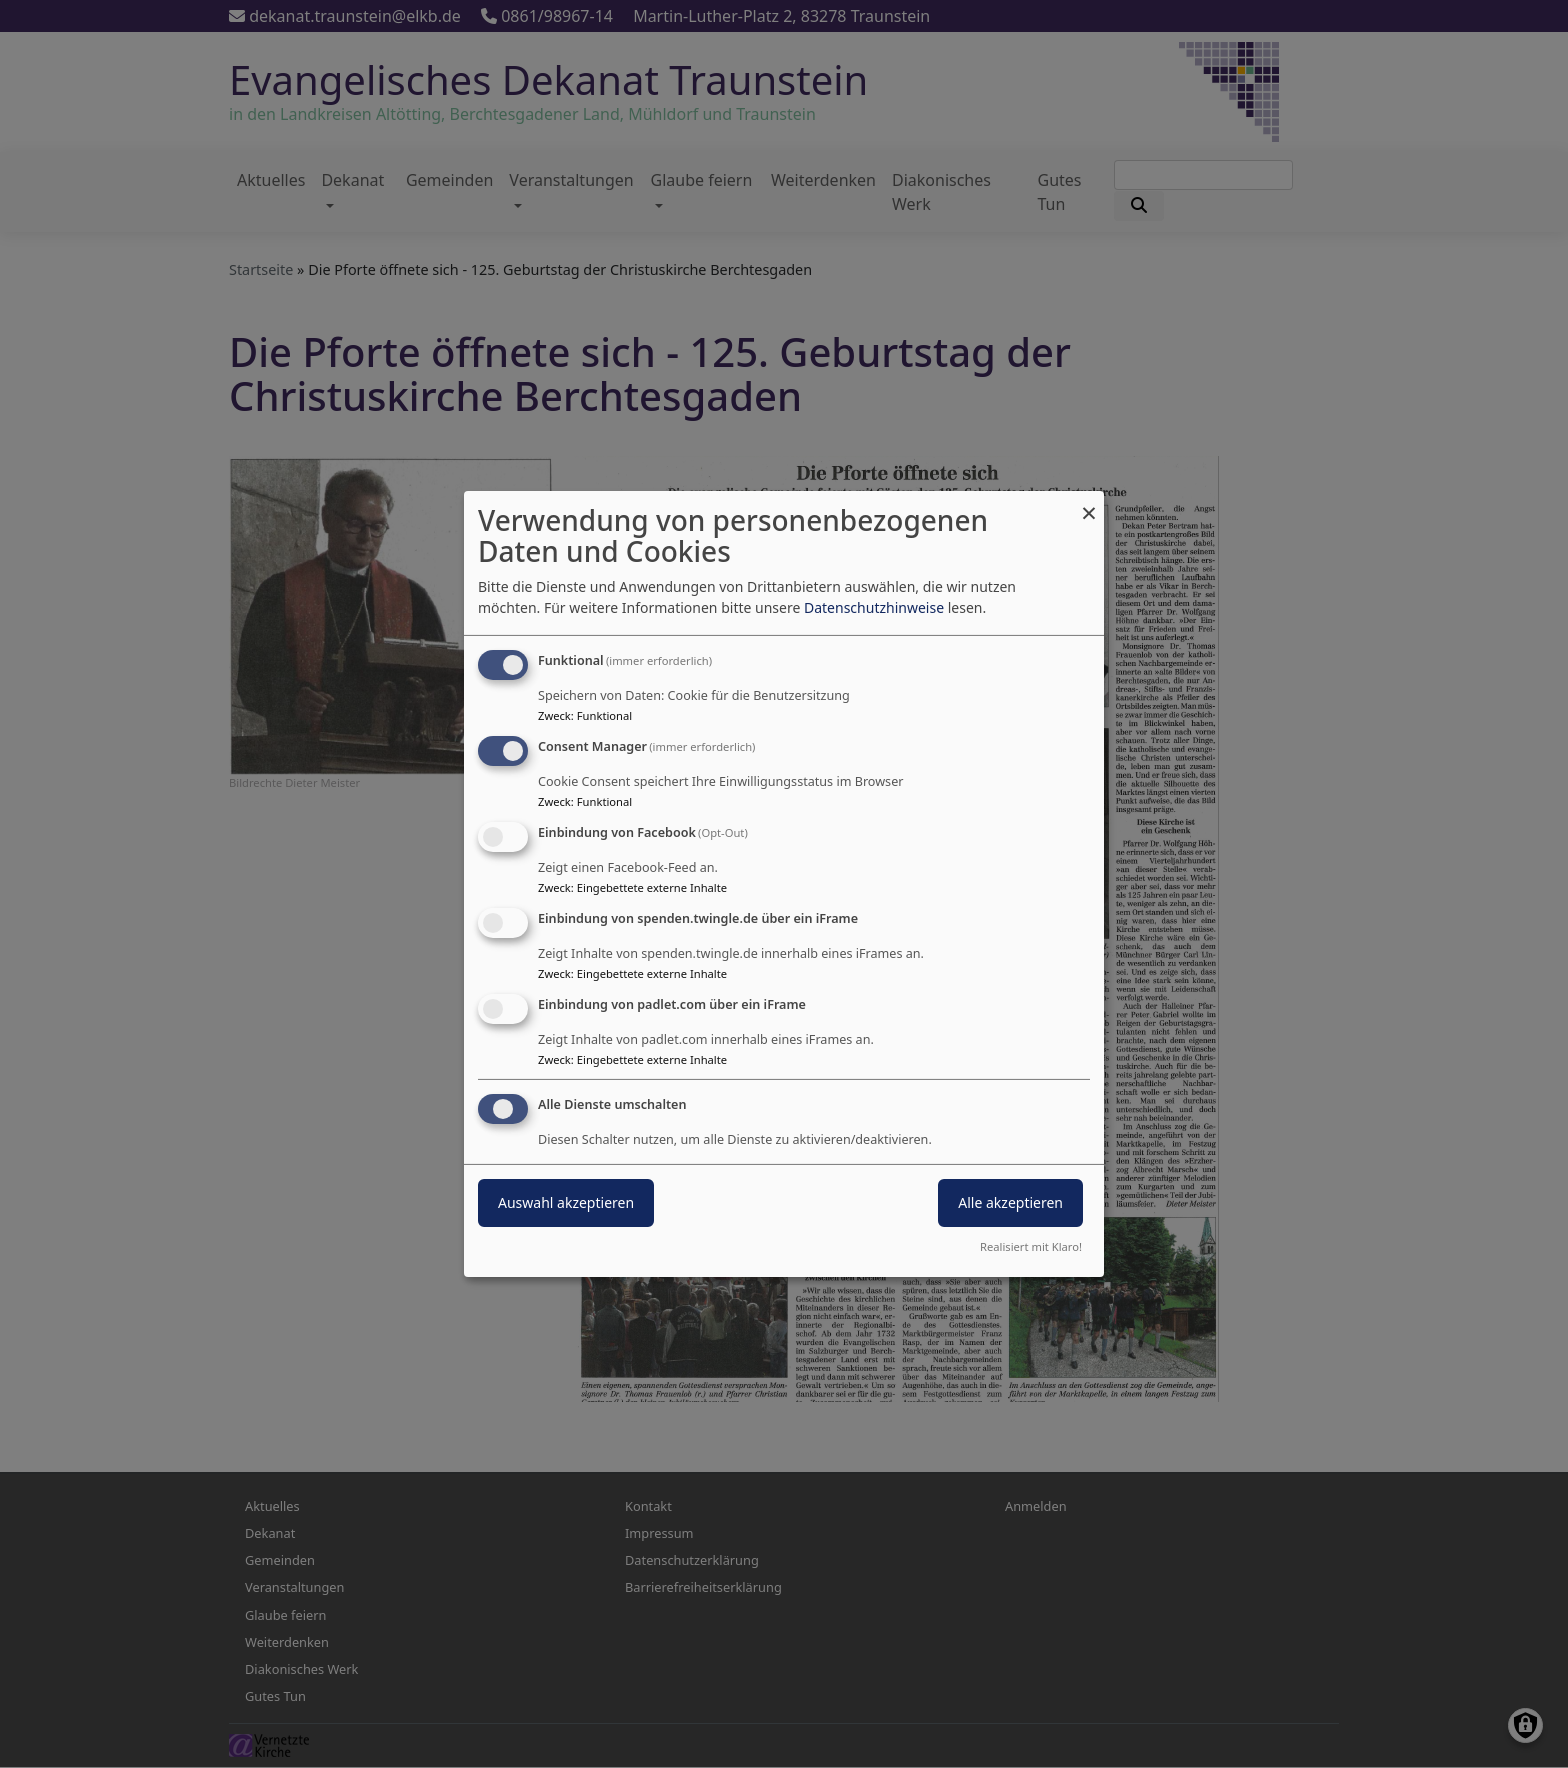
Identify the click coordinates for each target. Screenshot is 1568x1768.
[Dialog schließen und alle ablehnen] (1089, 503)
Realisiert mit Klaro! (1031, 1246)
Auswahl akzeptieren (566, 1202)
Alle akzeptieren (1010, 1202)
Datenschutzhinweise (874, 607)
